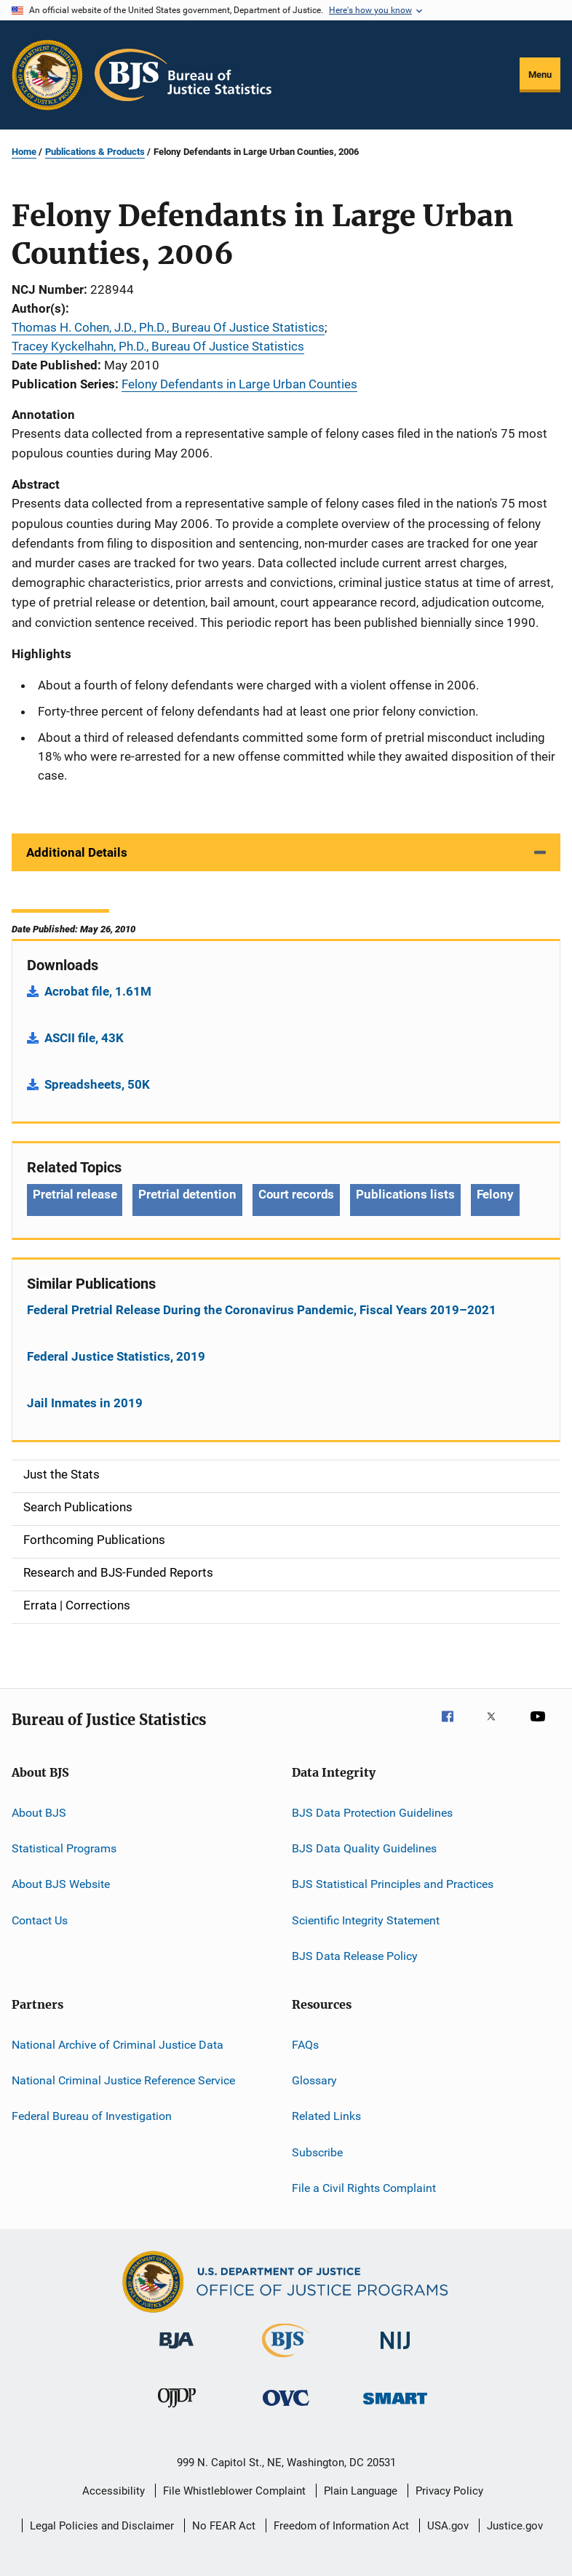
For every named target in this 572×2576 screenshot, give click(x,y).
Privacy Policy (449, 2490)
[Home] (183, 75)
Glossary (314, 2080)
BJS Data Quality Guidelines (364, 1848)
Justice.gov (515, 2525)
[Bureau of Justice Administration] (176, 2351)
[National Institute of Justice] (395, 2351)
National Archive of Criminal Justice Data (117, 2044)
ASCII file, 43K (84, 1038)
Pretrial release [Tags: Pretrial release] (74, 1194)
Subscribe (317, 2152)
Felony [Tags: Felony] (495, 1194)
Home (24, 151)
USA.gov (448, 2525)
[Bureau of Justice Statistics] (285, 2360)
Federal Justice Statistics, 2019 (116, 1356)
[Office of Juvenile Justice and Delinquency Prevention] (177, 2410)
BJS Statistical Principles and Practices (392, 1884)
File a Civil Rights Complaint (364, 2188)
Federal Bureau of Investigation (92, 2116)
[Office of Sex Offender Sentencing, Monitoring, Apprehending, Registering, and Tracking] (395, 2407)
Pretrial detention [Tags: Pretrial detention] (187, 1194)
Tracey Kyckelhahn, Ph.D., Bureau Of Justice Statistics (158, 346)
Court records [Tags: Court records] (296, 1194)
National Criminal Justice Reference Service (123, 2080)
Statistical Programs (64, 1848)
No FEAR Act (223, 2525)
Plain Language (360, 2490)
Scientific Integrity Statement (366, 1920)
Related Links (326, 2116)
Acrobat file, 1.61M (97, 991)
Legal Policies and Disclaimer (102, 2525)
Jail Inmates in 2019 (85, 1403)
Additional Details (76, 852)
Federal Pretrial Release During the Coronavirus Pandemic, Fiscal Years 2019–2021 (261, 1310)
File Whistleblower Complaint (234, 2490)
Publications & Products (95, 151)
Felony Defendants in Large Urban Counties (239, 384)
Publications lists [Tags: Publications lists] (405, 1194)
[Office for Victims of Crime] (286, 2408)
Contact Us (40, 1920)
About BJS (39, 1813)
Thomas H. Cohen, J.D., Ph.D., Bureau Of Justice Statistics (168, 327)
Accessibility (113, 2490)
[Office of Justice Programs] (47, 75)
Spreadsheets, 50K (97, 1084)
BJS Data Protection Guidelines (372, 1813)
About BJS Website (61, 1884)
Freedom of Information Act (341, 2525)
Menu (540, 74)
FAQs (305, 2044)
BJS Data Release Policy (355, 1956)
